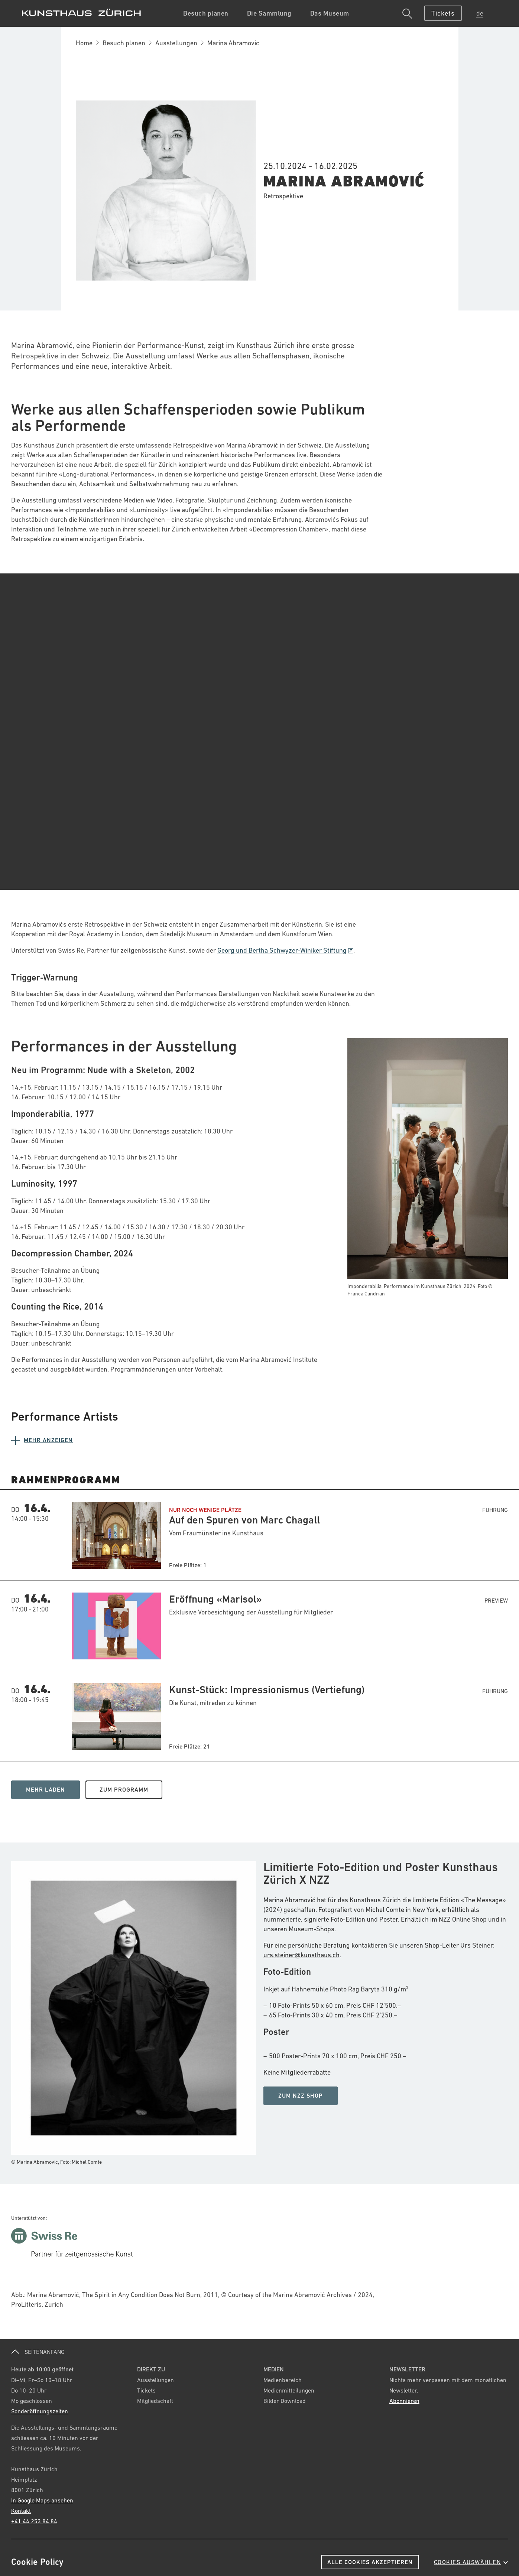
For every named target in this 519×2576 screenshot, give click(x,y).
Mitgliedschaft (155, 2400)
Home (84, 43)
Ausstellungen (176, 43)
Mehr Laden (45, 1789)
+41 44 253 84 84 (34, 2521)
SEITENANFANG (38, 2351)
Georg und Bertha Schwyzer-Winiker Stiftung (285, 950)
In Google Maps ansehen (42, 2500)
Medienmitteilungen (288, 2390)
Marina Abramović (344, 181)
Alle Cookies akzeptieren (370, 2562)
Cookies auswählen (471, 2562)
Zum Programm (124, 1789)
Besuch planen (124, 43)
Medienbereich (282, 2380)
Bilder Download (284, 2400)
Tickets (146, 2390)
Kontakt (21, 2510)
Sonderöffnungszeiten (39, 2411)
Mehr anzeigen (48, 1440)
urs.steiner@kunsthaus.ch (301, 1955)
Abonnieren (404, 2400)
